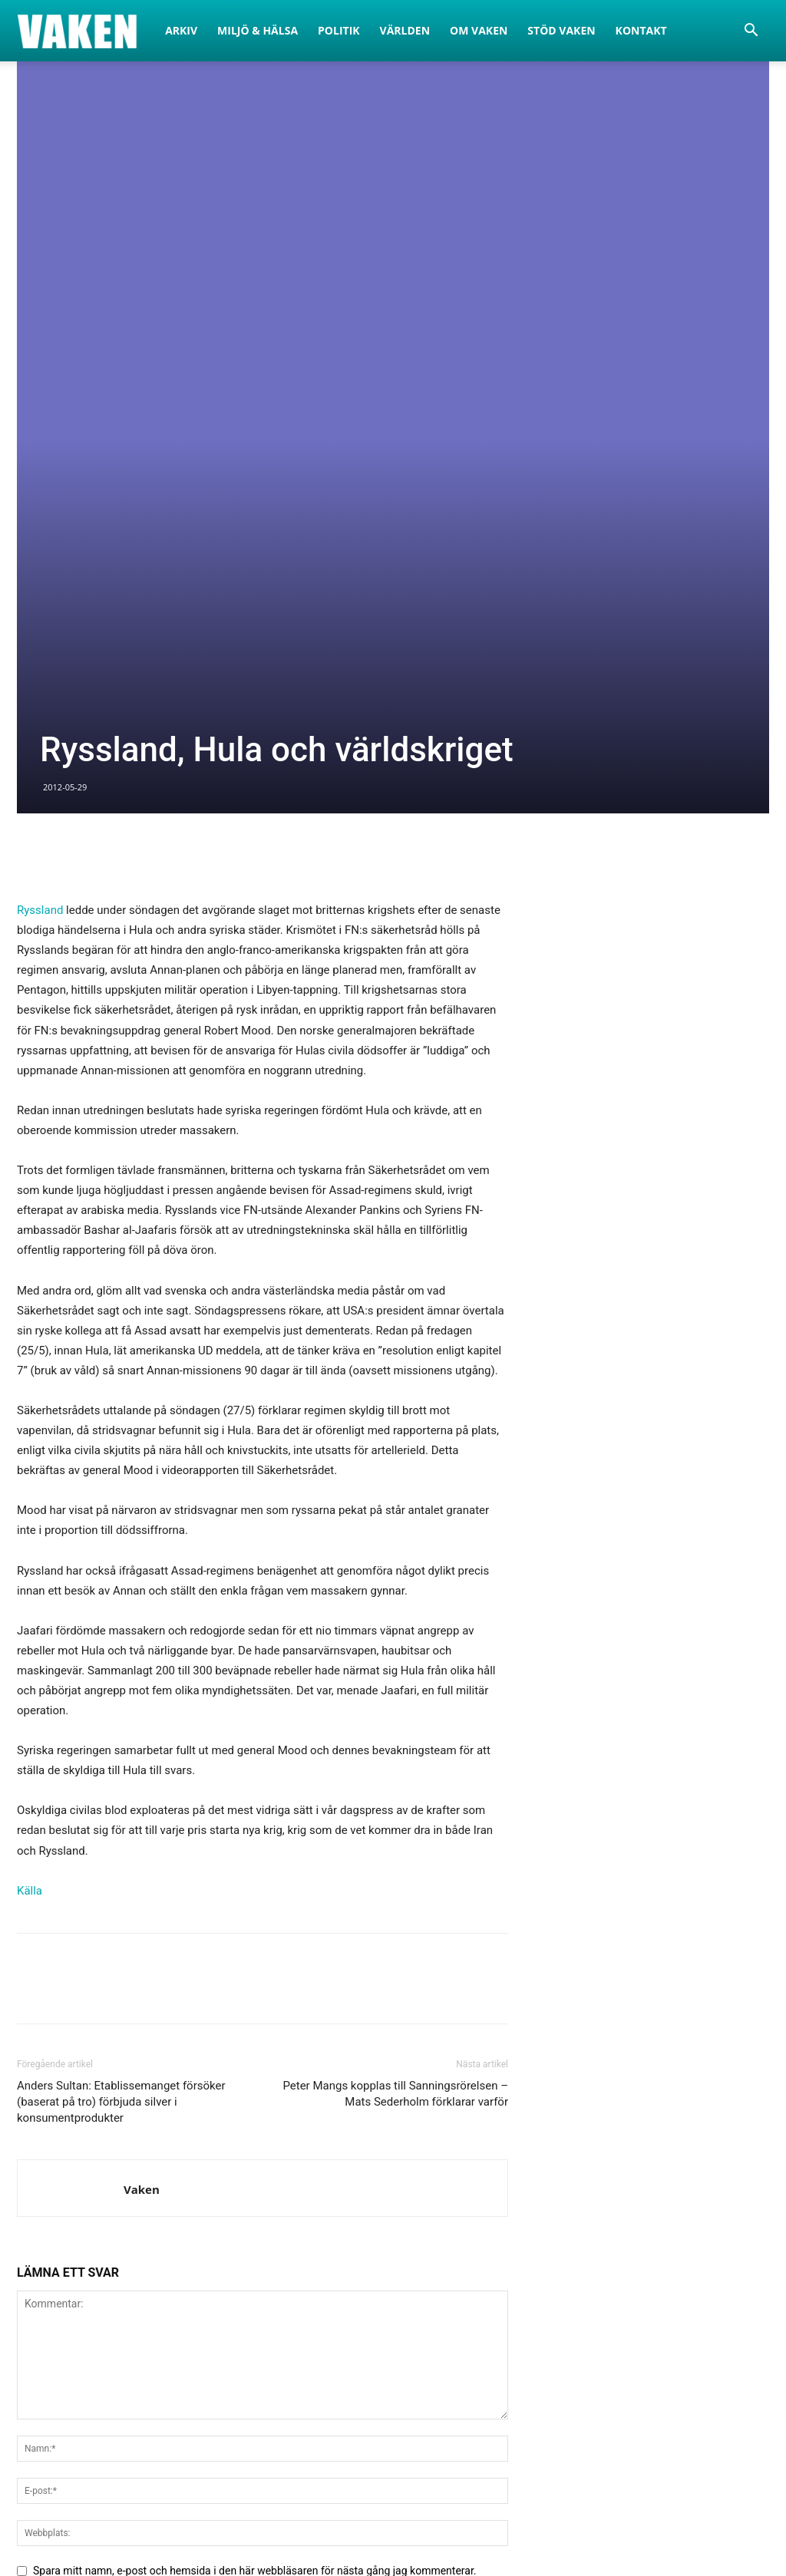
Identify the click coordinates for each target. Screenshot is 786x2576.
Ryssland (40, 496)
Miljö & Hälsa (257, 30)
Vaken (142, 1775)
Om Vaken (478, 30)
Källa (29, 1476)
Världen (405, 30)
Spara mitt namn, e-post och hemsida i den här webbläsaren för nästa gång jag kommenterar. (255, 2156)
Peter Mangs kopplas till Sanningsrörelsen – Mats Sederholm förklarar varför (395, 1679)
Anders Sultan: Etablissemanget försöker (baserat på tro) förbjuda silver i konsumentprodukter (121, 1687)
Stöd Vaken (561, 30)
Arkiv (181, 30)
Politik (339, 30)
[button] (750, 32)
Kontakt (641, 30)
